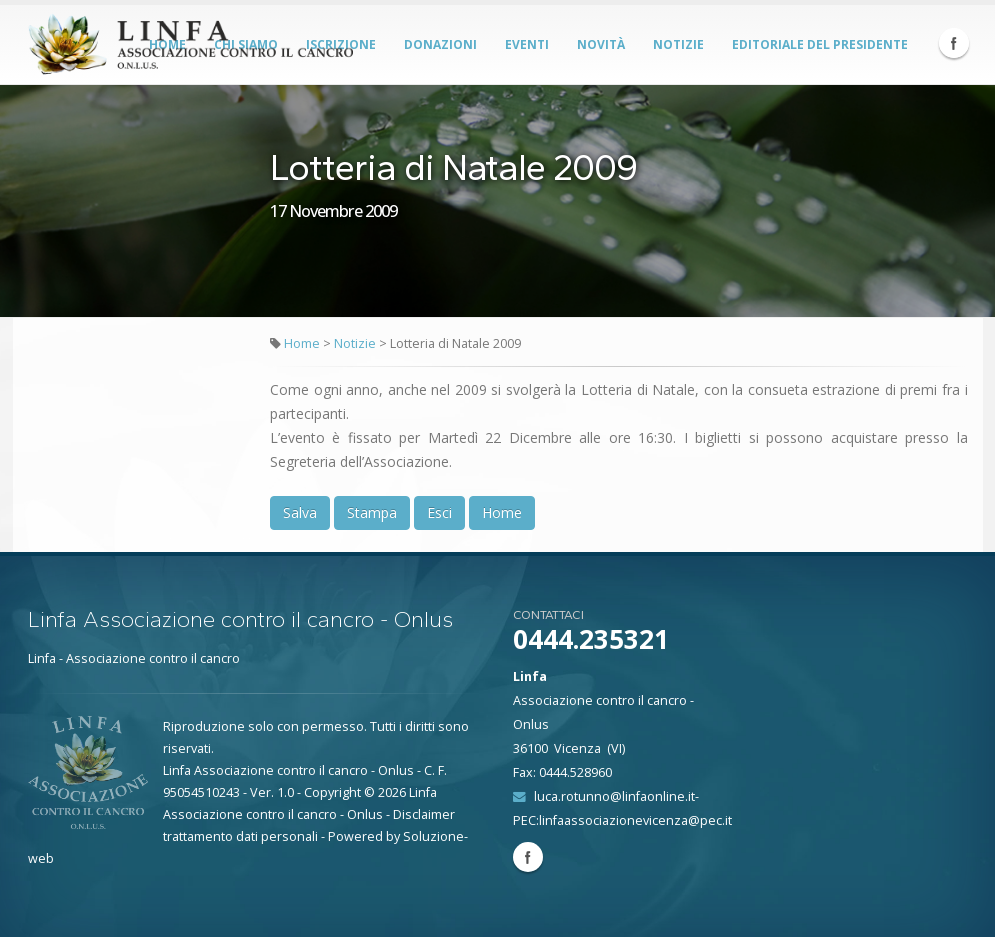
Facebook (954, 43)
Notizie (678, 44)
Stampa (372, 512)
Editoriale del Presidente (820, 44)
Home (302, 343)
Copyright (332, 792)
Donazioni (440, 44)
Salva (300, 512)
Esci (439, 512)
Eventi (527, 44)
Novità (601, 44)
